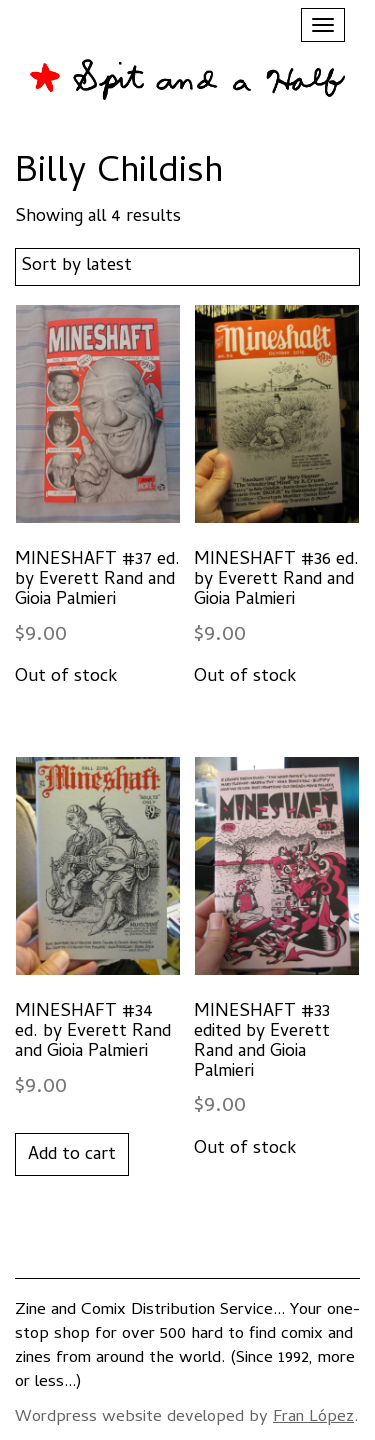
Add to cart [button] (72, 1155)
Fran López (313, 1418)
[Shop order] (187, 267)
